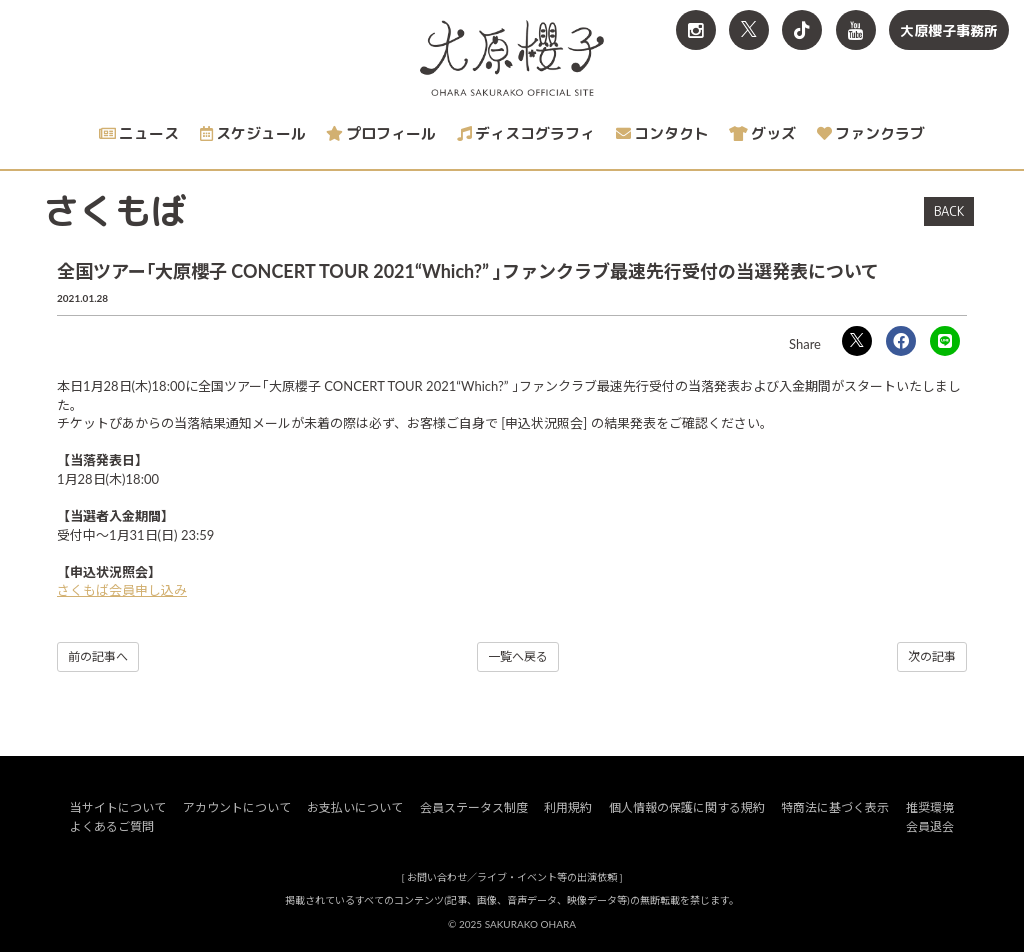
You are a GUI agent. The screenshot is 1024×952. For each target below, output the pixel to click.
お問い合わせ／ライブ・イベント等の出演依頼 (512, 877)
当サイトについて (118, 807)
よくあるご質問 (112, 826)
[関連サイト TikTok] (802, 30)
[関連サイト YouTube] (856, 30)
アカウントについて (237, 807)
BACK (949, 211)
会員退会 (930, 826)
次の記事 (932, 656)
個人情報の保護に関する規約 (687, 807)
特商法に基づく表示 (835, 807)
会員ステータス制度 (474, 807)
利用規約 (568, 807)
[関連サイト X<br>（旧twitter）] (749, 30)
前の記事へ (98, 656)
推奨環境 (930, 807)
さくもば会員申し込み (122, 590)
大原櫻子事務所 (949, 30)
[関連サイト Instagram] (696, 30)
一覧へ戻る (518, 656)
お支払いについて (355, 807)
